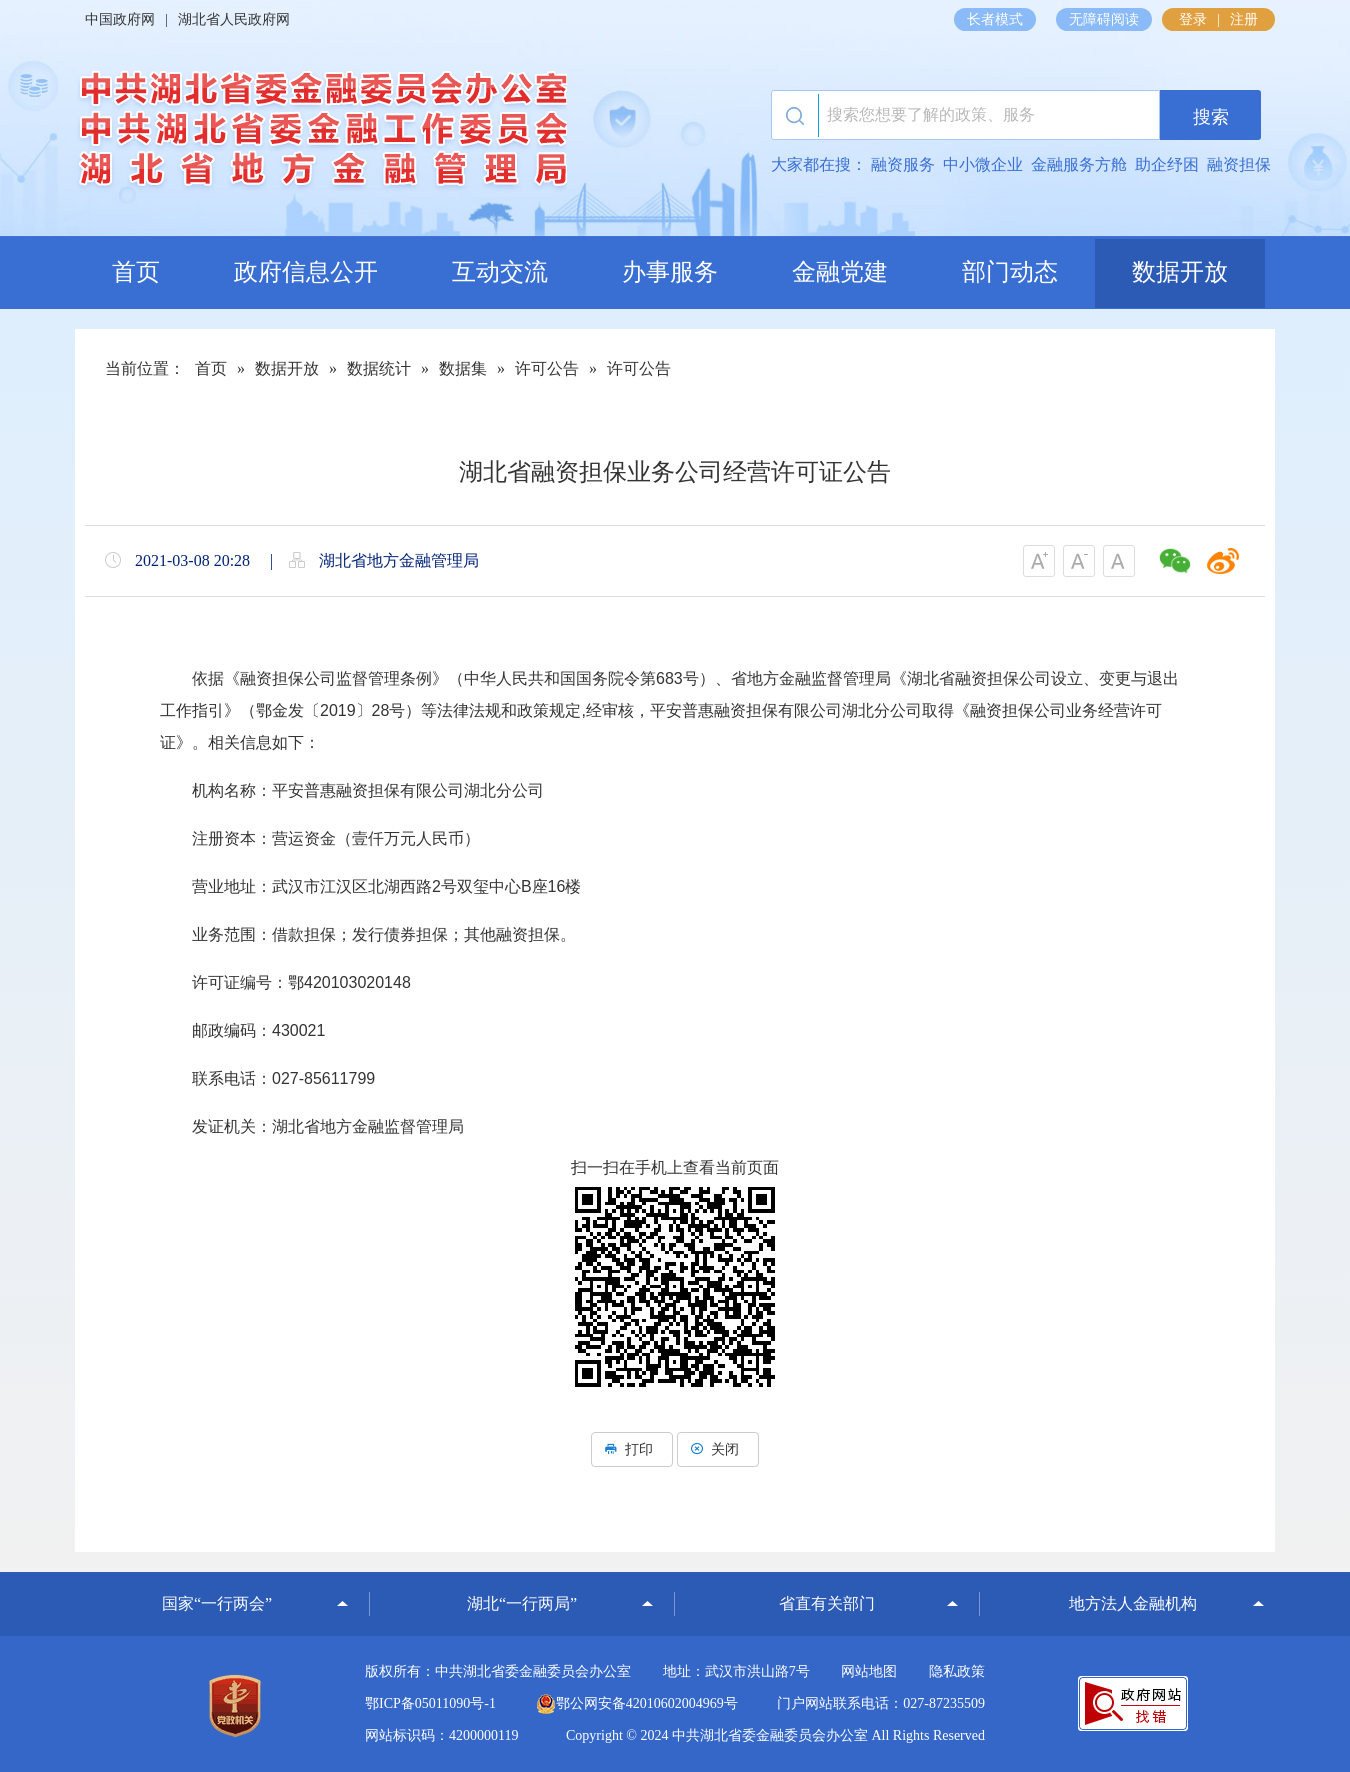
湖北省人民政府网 (234, 19)
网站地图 (869, 1671)
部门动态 (1010, 272)
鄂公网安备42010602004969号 (637, 1703)
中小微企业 (983, 164)
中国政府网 (120, 19)
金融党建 (840, 272)
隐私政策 (957, 1671)
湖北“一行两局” (522, 1603)
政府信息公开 (306, 272)
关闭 (718, 1449)
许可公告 (547, 368)
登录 (1193, 19)
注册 (1244, 19)
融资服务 (903, 164)
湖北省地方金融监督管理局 (321, 135)
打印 (632, 1449)
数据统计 (379, 368)
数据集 (463, 368)
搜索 (1211, 117)
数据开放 (1180, 272)
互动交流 (500, 272)
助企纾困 (1167, 164)
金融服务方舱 (1079, 164)
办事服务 (670, 272)
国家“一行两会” (217, 1603)
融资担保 (1239, 164)
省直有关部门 (827, 1603)
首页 (136, 272)
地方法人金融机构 (1133, 1603)
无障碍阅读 (1104, 19)
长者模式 (995, 19)
